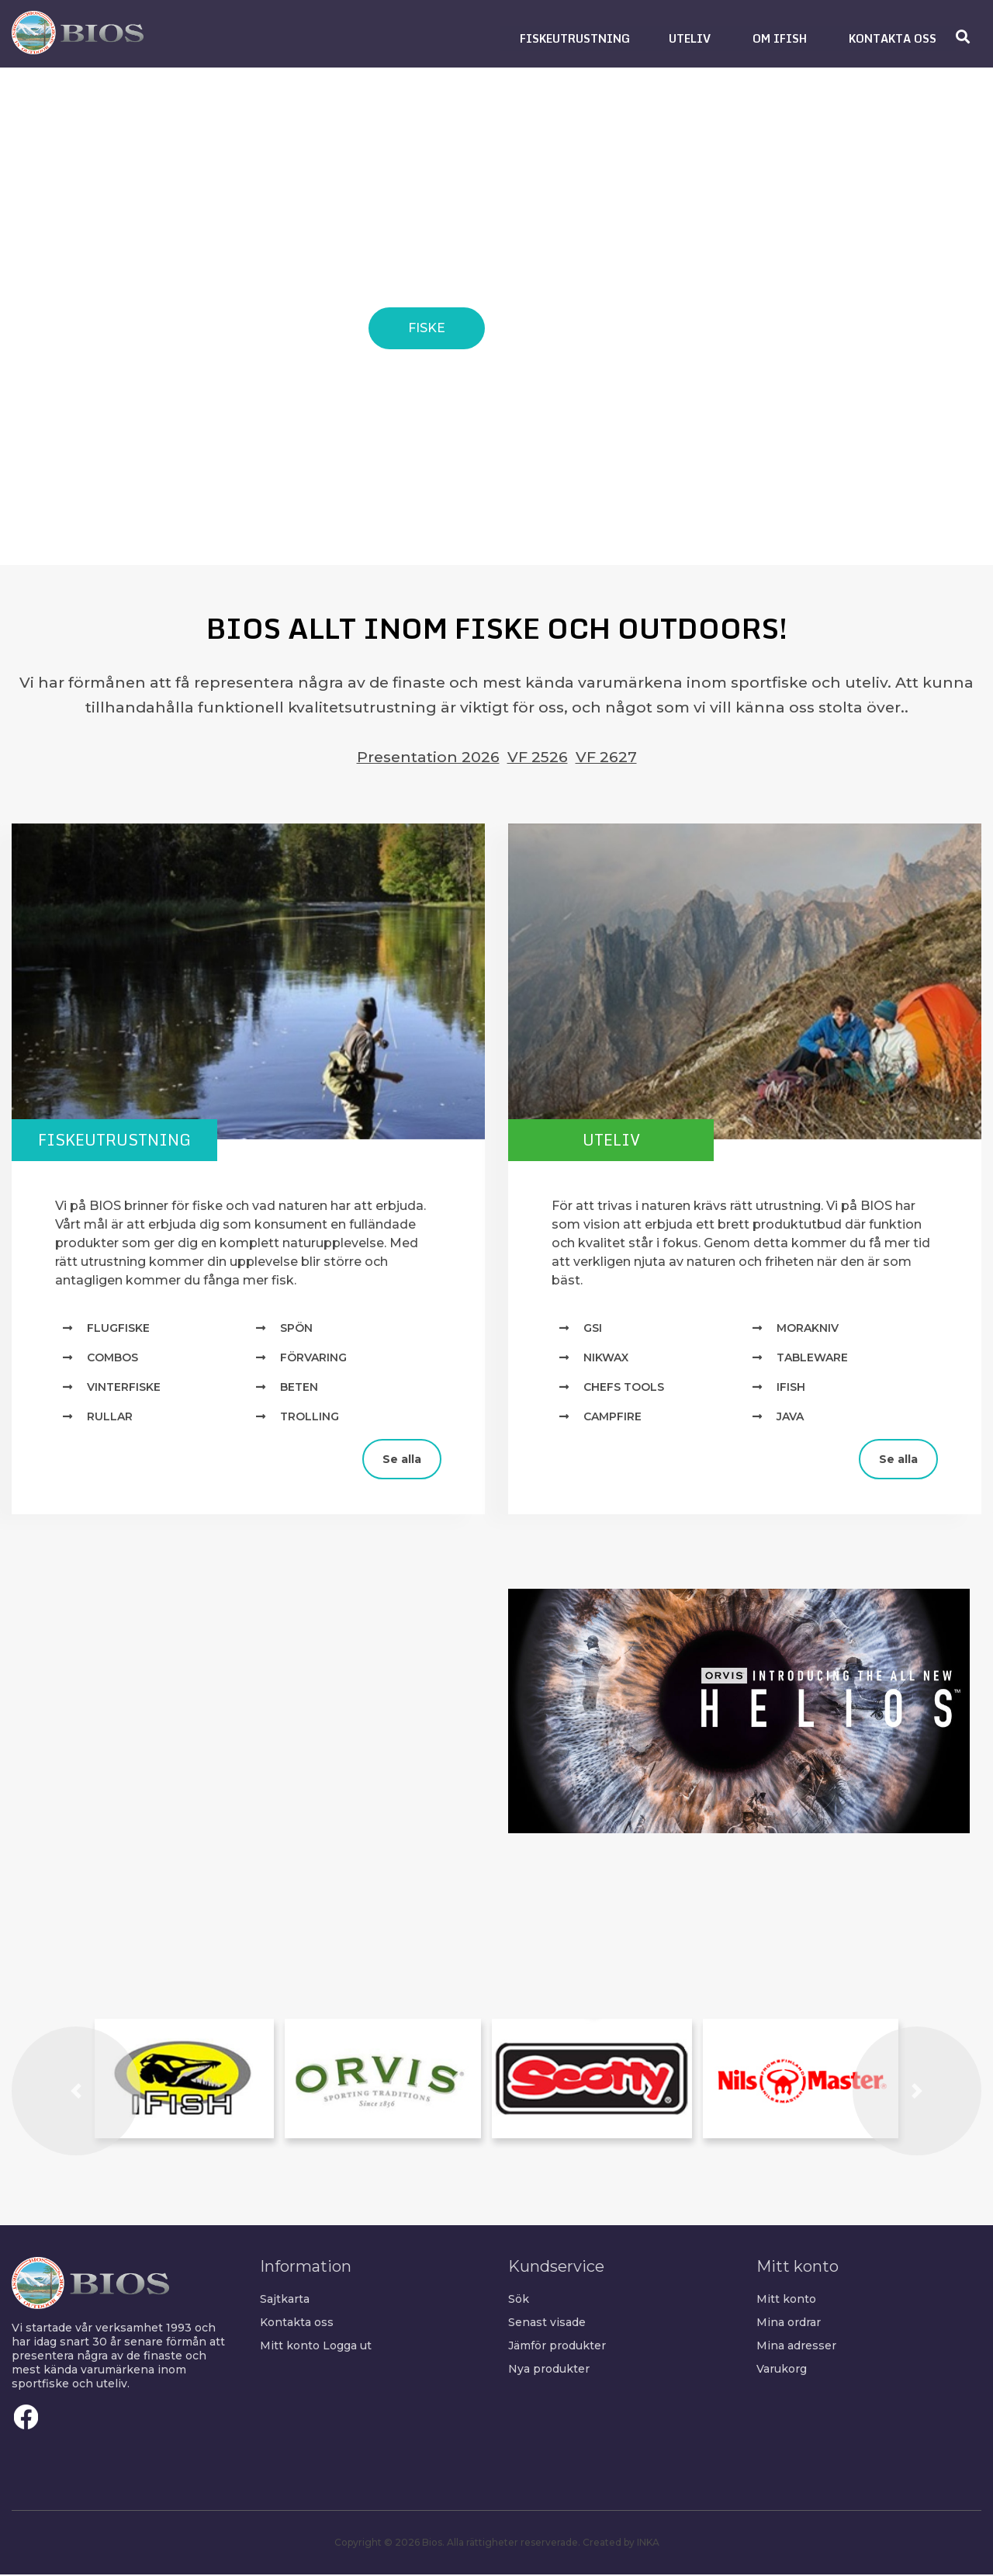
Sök (518, 2300)
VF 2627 (606, 756)
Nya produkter (549, 2370)
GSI (592, 1330)
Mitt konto (290, 2347)
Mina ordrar (788, 2324)
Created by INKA (621, 2544)
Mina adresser (796, 2347)
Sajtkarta (285, 2300)
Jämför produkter (557, 2347)
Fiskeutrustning (128, 1140)
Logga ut (347, 2347)
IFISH (791, 1388)
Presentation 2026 (428, 756)
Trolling (309, 1418)
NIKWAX (605, 1359)
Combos (112, 1359)
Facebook (26, 2418)
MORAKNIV (808, 1330)
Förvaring (313, 1359)
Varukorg (781, 2370)
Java (790, 1418)
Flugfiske (118, 1330)
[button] (575, 38)
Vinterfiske (124, 1388)
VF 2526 (537, 756)
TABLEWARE (812, 1359)
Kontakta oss (297, 2324)
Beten (299, 1388)
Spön (296, 1330)
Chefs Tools (623, 1388)
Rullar (110, 1418)
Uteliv (624, 1140)
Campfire (612, 1418)
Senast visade (547, 2324)
